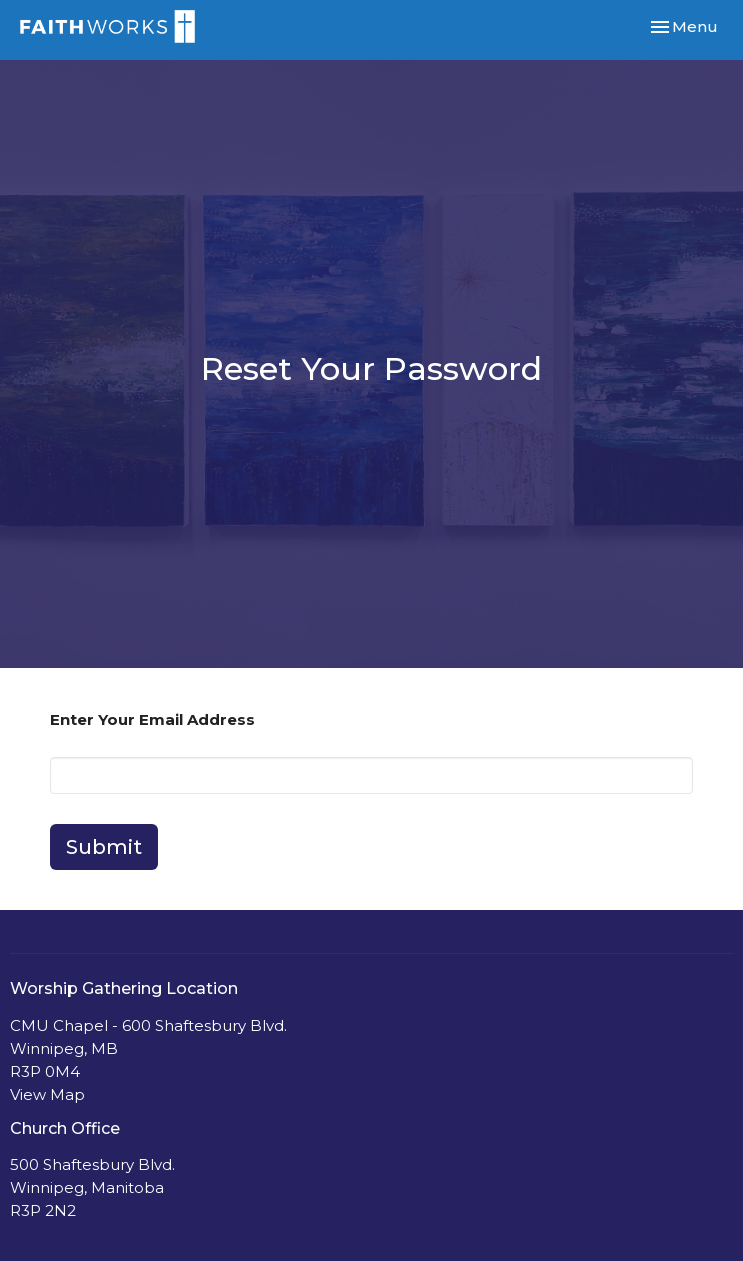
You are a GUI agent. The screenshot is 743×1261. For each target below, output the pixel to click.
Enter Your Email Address (152, 719)
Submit (104, 847)
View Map (47, 1094)
